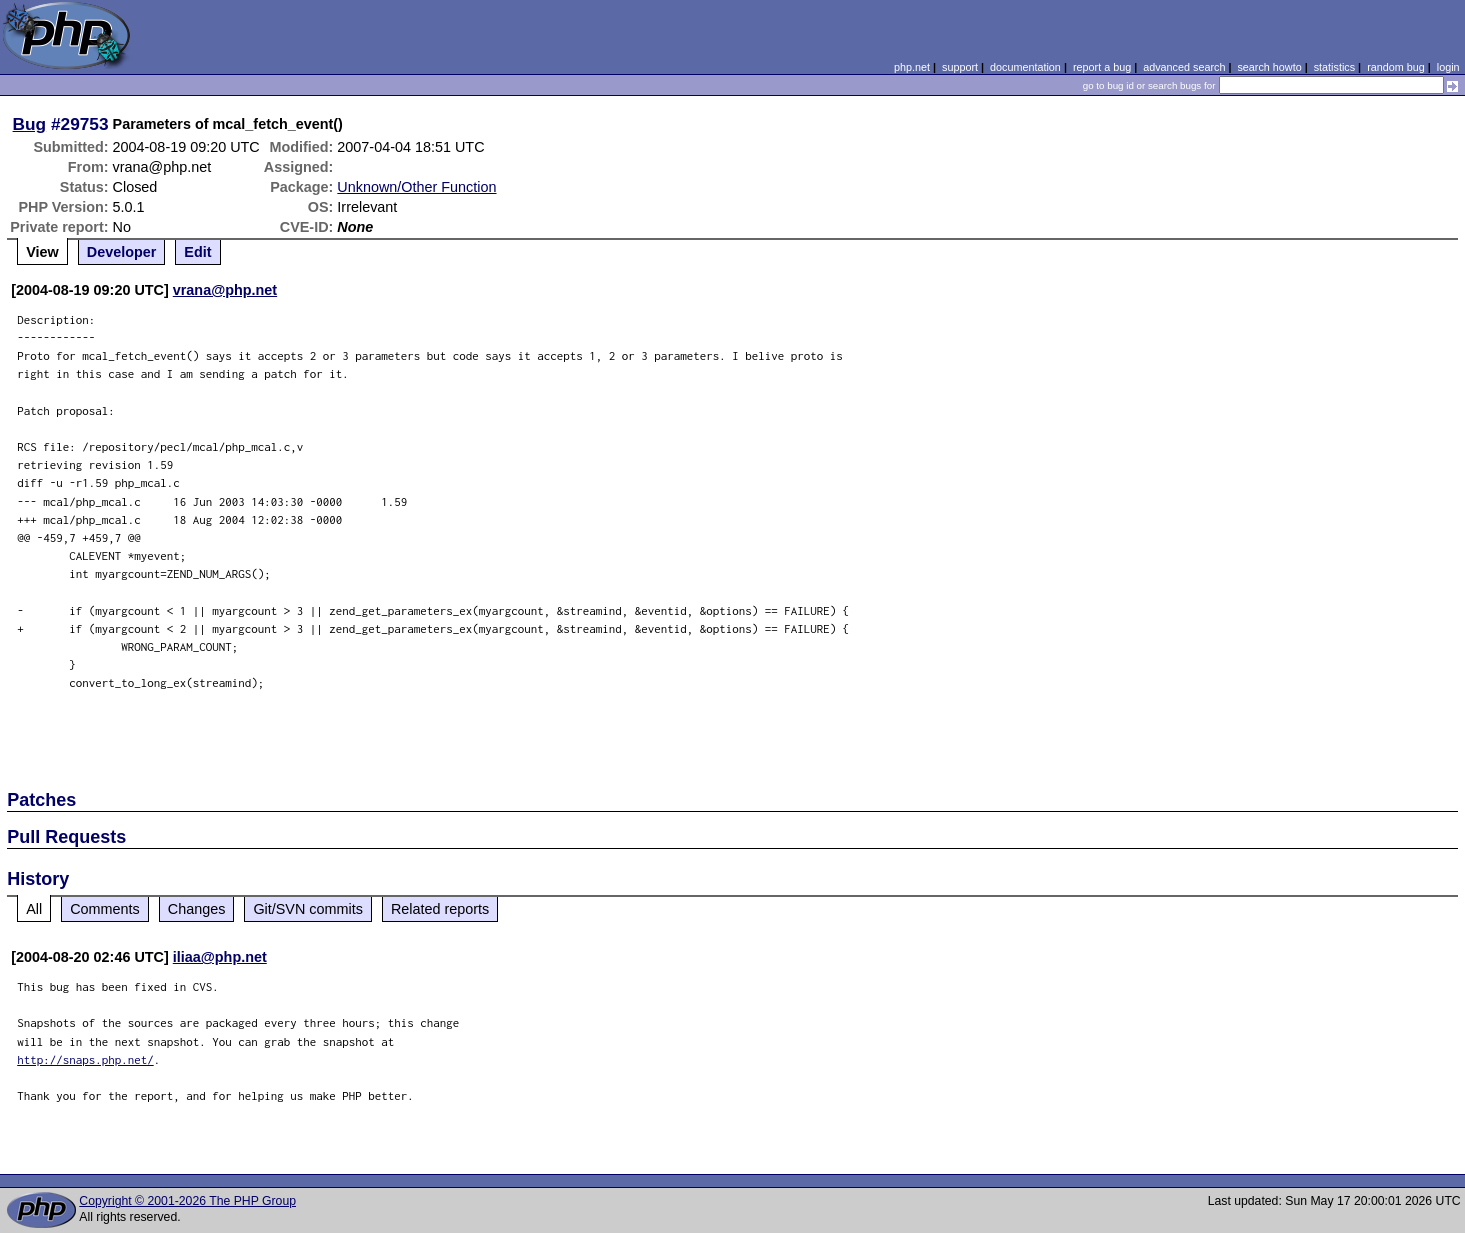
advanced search (1184, 67)
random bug (1396, 67)
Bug (30, 124)
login (1448, 67)
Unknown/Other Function (416, 187)
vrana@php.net (225, 290)
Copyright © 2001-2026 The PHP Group (187, 1201)
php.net (912, 67)
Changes (197, 909)
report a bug (1102, 67)
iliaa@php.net (220, 957)
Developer (122, 252)
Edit (197, 252)
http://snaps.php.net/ (85, 1059)
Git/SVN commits (308, 909)
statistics (1334, 67)
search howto (1269, 67)
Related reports (440, 909)
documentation (1025, 67)
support (960, 67)
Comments (105, 909)
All (34, 909)
